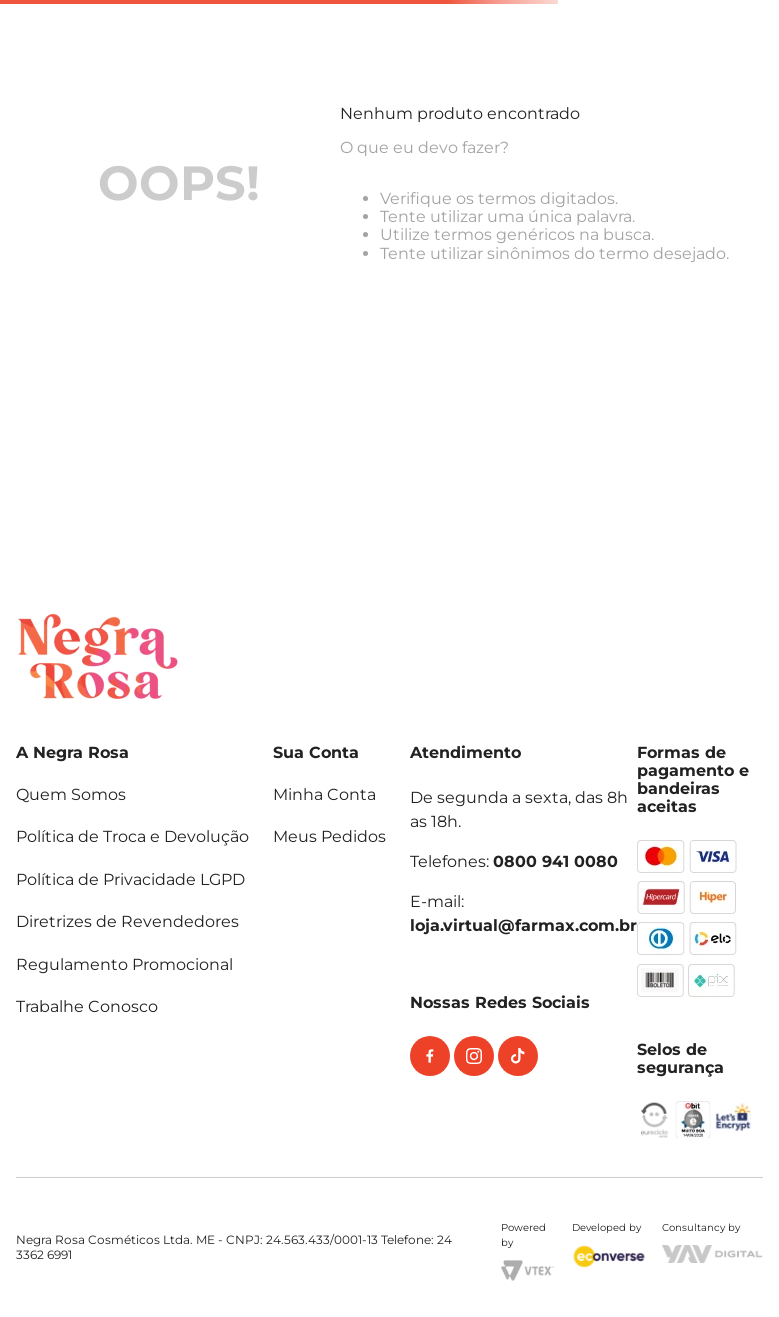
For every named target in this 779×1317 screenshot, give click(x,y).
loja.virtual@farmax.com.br (523, 925)
